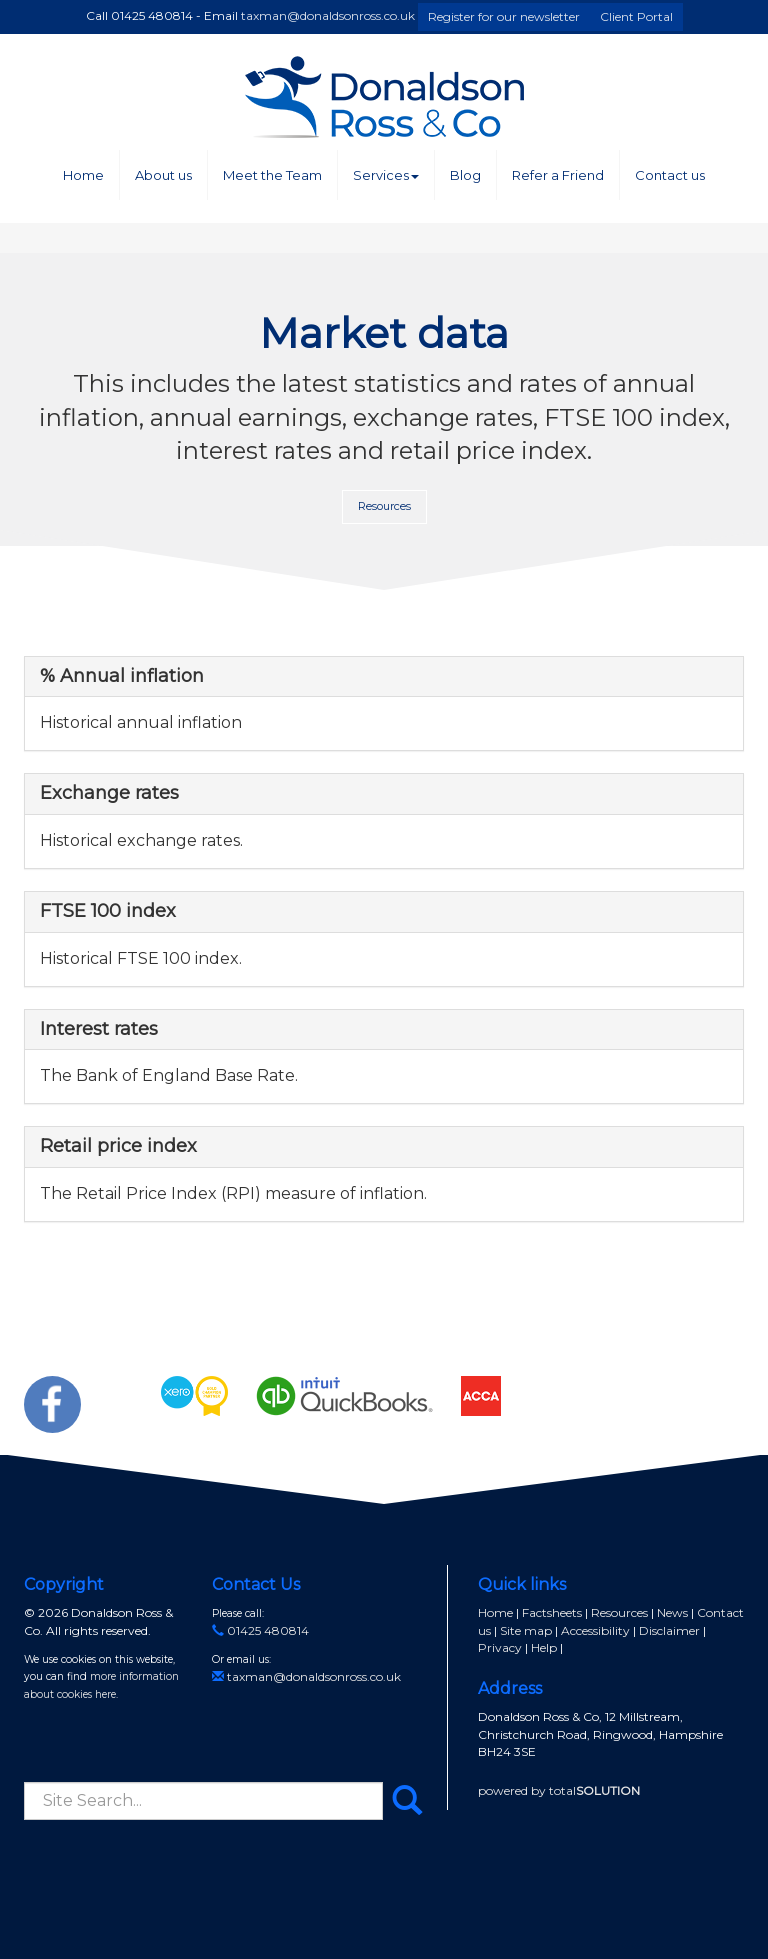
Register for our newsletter (504, 16)
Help (544, 1647)
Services (386, 175)
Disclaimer (669, 1630)
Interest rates (99, 1029)
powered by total (559, 1790)
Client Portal (636, 16)
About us (163, 175)
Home (83, 175)
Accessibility (595, 1630)
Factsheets (552, 1612)
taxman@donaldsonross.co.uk (328, 15)
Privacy (500, 1647)
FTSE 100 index (108, 911)
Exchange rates (109, 793)
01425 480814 (260, 1630)
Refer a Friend (558, 175)
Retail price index (118, 1146)
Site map (526, 1630)
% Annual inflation (122, 676)
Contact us (670, 175)
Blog (465, 175)
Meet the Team (272, 175)
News (672, 1612)
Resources (384, 506)
